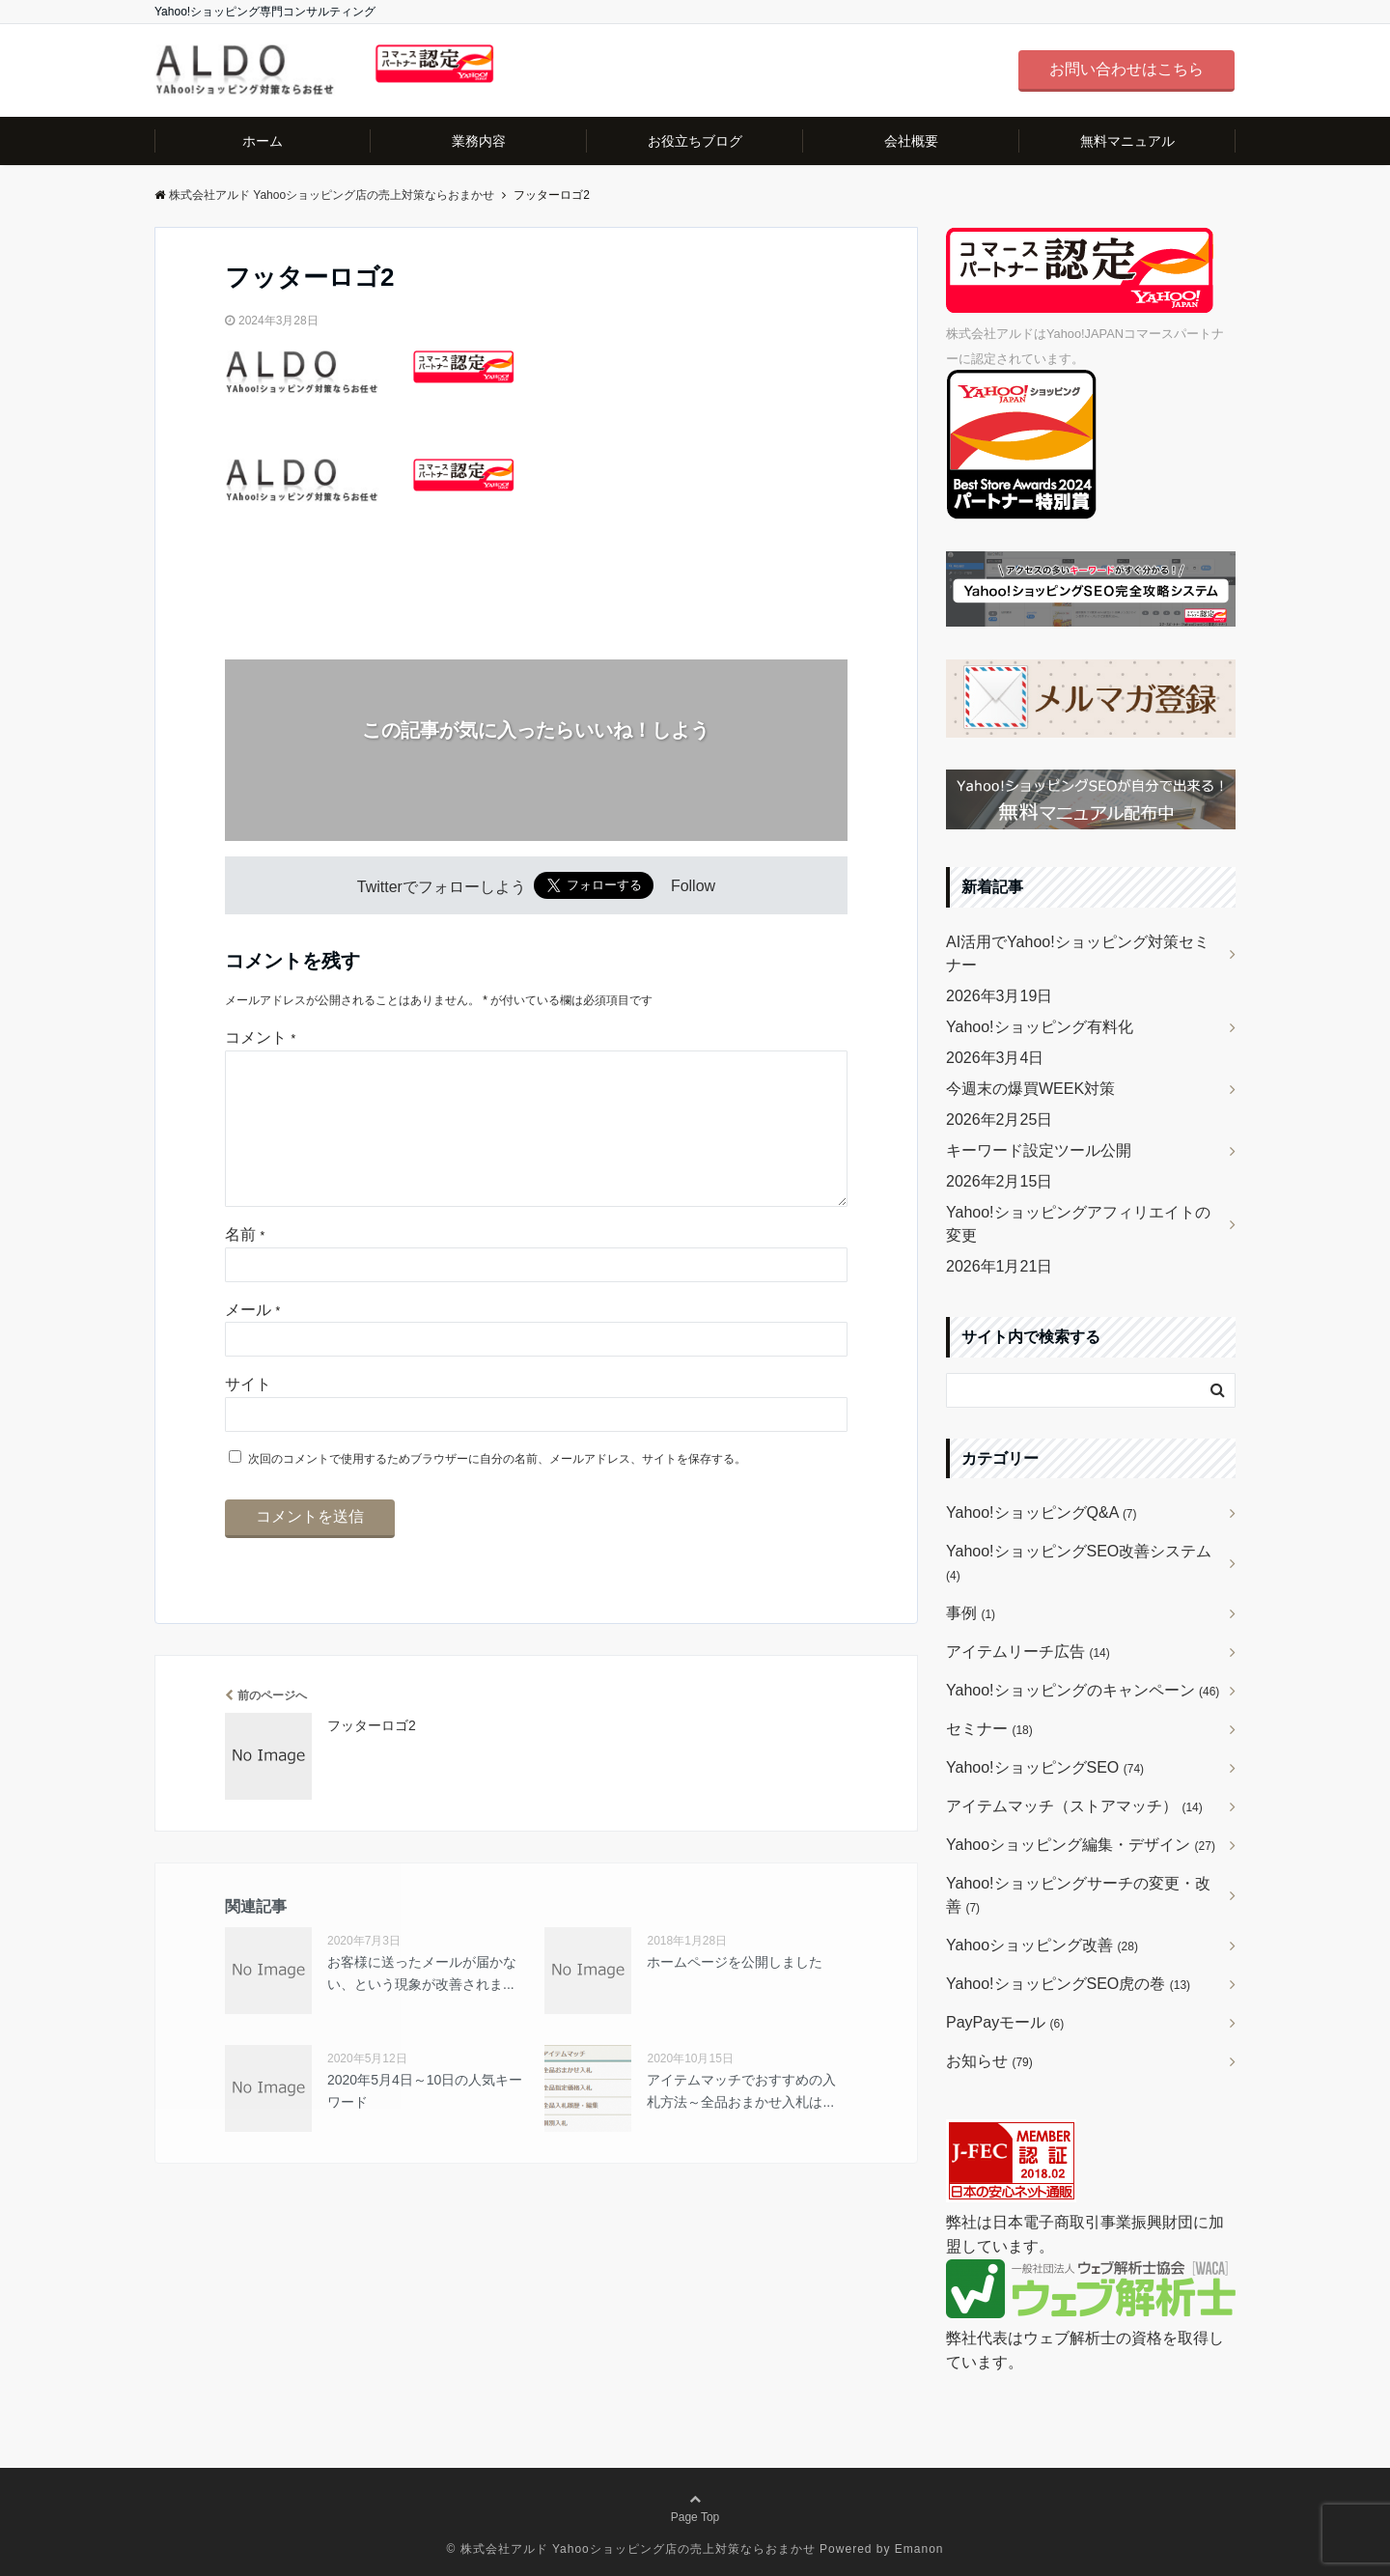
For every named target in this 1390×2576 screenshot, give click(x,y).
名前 (244, 1265)
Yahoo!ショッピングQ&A (1041, 1512)
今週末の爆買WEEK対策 (1030, 1088)
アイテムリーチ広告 (1028, 1651)
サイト (248, 1415)
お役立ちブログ (695, 141)
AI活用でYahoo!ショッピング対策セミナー (1077, 953)
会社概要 (911, 141)
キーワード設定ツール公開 (1038, 1150)
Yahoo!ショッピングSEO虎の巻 (1068, 1983)
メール (252, 1340)
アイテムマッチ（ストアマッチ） (1074, 1806)
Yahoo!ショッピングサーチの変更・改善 (1078, 1895)
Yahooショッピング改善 (1042, 1945)
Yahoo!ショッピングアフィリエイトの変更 (1078, 1224)
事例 (970, 1613)
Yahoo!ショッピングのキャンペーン (1082, 1690)
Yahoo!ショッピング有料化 (1039, 1027)
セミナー (989, 1729)
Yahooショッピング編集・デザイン (1080, 1844)
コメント (260, 1037)
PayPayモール (1005, 2022)
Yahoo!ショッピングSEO (1045, 1767)
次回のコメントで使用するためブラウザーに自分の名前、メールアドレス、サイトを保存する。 (497, 1490)
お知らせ (989, 2061)
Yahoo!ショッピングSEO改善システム (1078, 1562)
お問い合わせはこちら (1126, 69)
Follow (693, 887)
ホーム (262, 141)
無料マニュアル (1127, 141)
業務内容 (479, 141)
